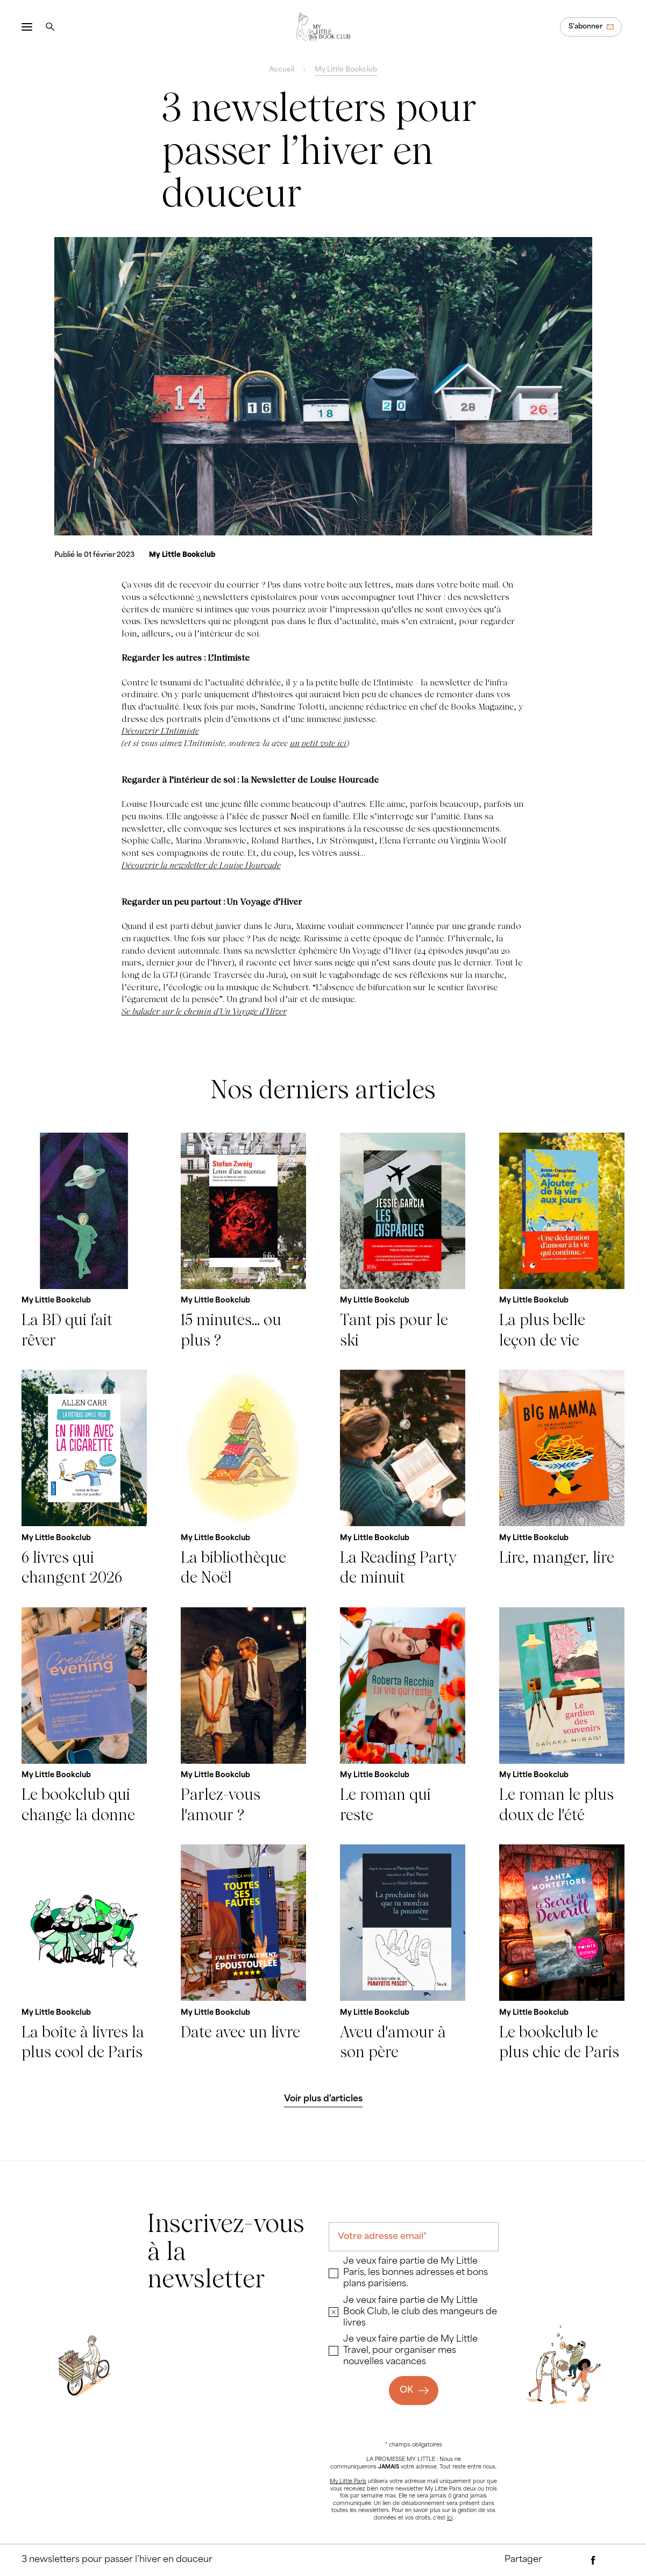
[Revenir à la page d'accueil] (323, 27)
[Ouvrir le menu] (27, 27)
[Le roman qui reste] (402, 1716)
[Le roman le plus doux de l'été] (561, 1716)
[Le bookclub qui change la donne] (84, 1716)
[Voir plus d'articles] (323, 2099)
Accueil (281, 70)
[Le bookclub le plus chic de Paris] (561, 1953)
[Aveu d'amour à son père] (402, 1953)
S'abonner (585, 27)
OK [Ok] (406, 2390)
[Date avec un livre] (243, 1953)
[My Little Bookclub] (182, 555)
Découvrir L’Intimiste (160, 731)
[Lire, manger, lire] (561, 1478)
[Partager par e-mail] (572, 2560)
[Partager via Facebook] (593, 2560)
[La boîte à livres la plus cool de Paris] (84, 1953)
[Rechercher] (50, 26)
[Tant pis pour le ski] (402, 1241)
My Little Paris (348, 2481)
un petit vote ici (318, 743)
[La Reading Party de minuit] (402, 1478)
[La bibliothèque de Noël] (243, 1478)
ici (449, 2518)
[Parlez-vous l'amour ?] (243, 1716)
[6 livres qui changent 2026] (84, 1478)
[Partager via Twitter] (614, 2560)
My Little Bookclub (346, 70)
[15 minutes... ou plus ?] (243, 1241)
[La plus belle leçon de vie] (561, 1241)
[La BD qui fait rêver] (84, 1241)
